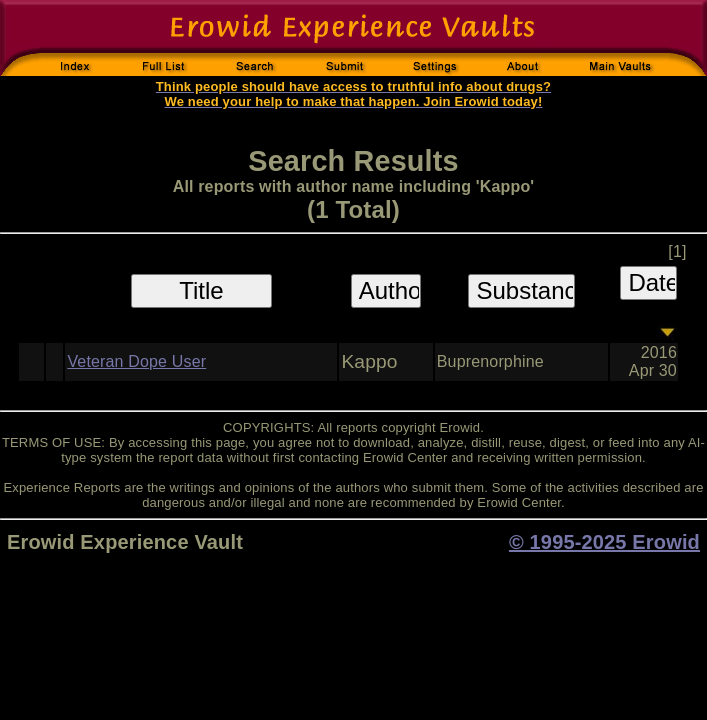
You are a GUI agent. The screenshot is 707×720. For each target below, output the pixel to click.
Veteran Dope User (136, 361)
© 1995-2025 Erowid (604, 542)
